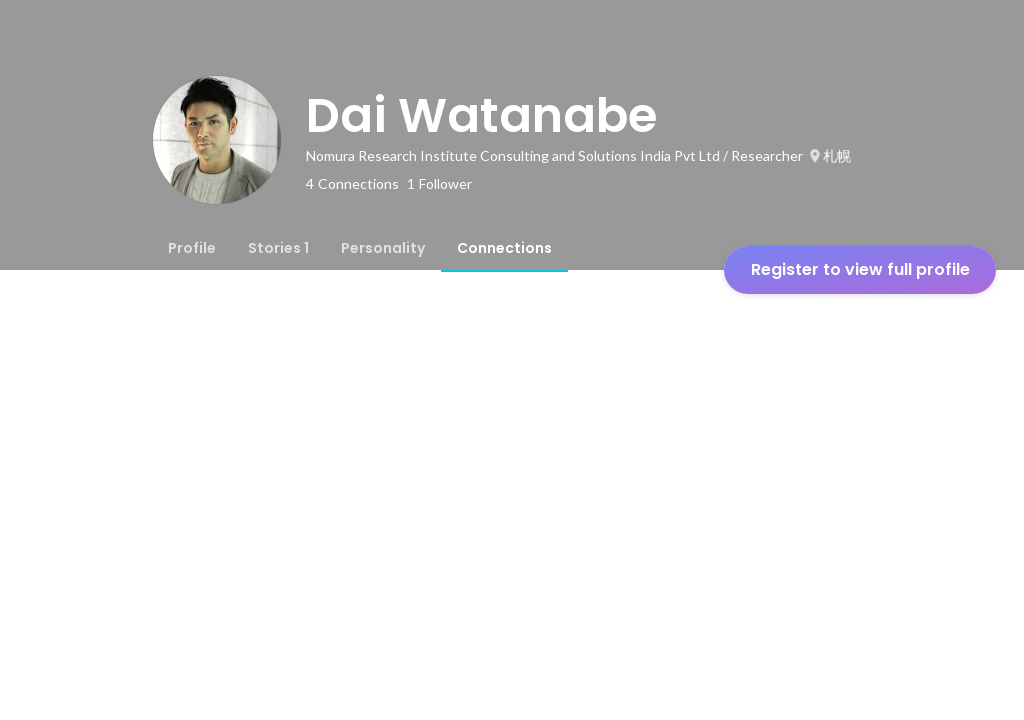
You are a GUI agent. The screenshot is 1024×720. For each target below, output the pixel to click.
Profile (192, 248)
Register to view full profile (860, 269)
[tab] (192, 248)
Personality (383, 248)
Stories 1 (278, 248)
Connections (504, 248)
